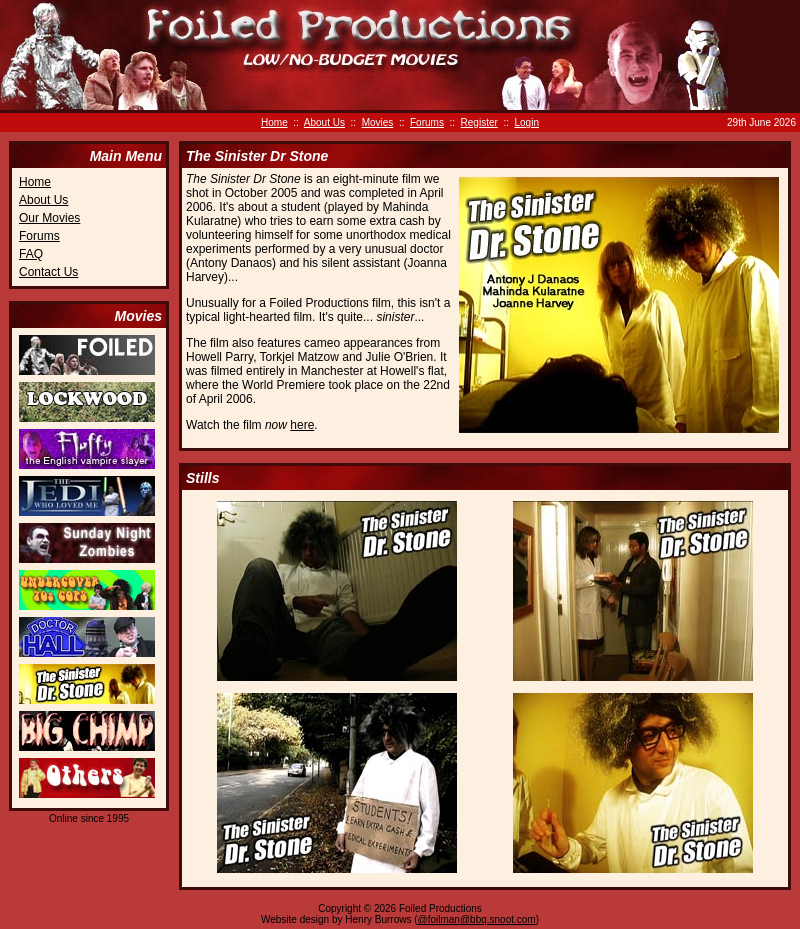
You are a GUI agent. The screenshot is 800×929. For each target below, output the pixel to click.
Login (527, 122)
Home (274, 122)
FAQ (31, 254)
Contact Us (48, 272)
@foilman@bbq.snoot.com (477, 919)
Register (479, 122)
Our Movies (49, 218)
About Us (324, 122)
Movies (378, 122)
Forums (427, 122)
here (302, 425)
